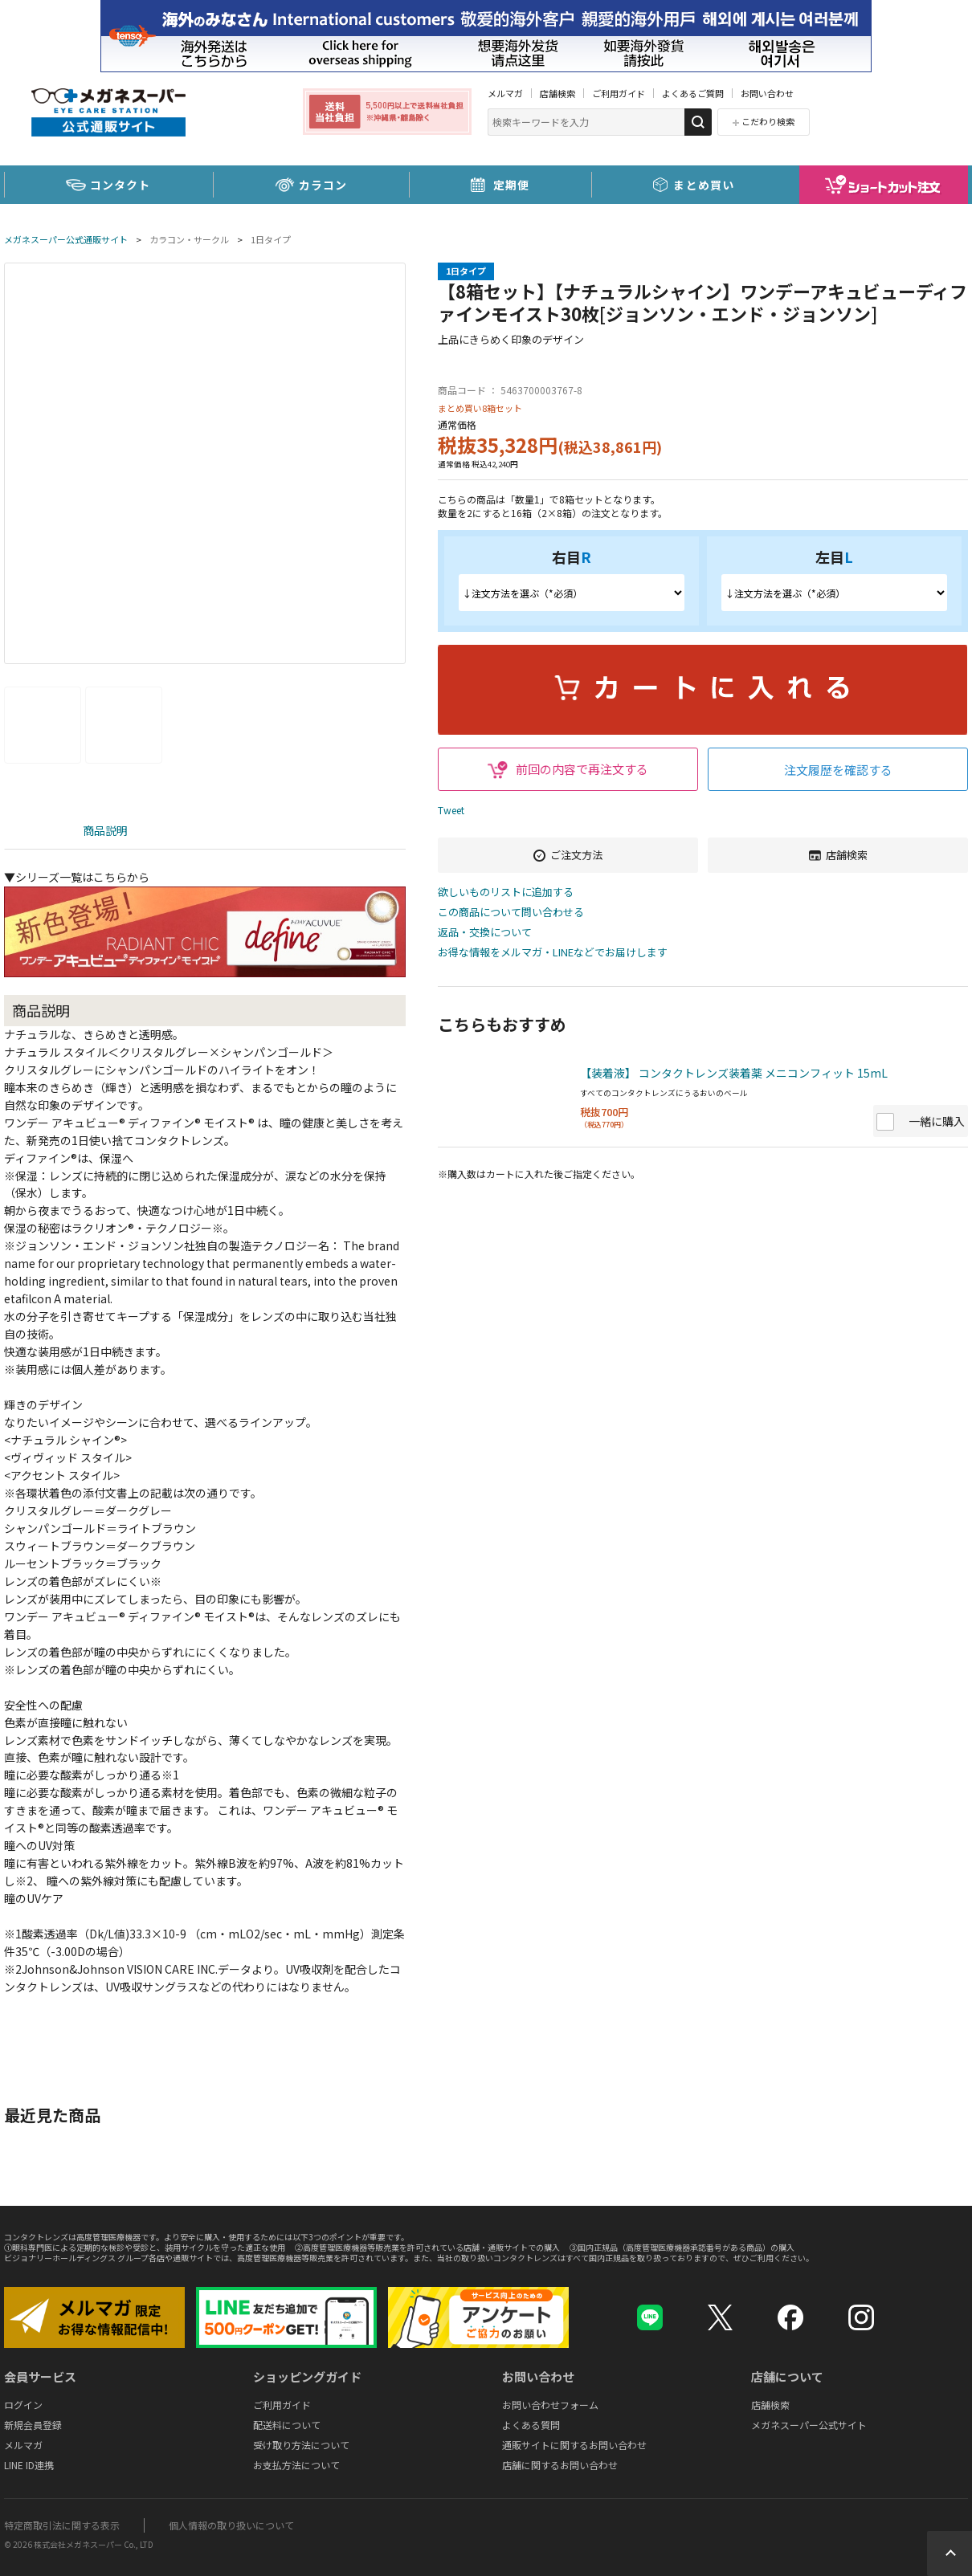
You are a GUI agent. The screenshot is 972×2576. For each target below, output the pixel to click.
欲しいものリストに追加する (506, 892)
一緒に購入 (937, 1121)
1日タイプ (271, 239)
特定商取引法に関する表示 (62, 2525)
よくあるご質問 (693, 93)
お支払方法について (296, 2465)
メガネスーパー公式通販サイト (66, 239)
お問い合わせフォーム (550, 2404)
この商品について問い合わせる (511, 912)
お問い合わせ (767, 93)
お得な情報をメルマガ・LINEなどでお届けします (553, 953)
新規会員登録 (33, 2424)
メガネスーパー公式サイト (809, 2424)
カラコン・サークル (189, 239)
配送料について (287, 2424)
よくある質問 (531, 2424)
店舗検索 (557, 93)
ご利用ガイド (618, 93)
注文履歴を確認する (838, 769)
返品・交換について (485, 933)
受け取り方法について (301, 2445)
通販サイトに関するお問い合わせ (574, 2445)
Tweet (451, 810)
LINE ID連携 (29, 2465)
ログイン (23, 2404)
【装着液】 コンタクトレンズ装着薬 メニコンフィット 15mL (734, 1073)
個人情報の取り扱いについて (231, 2525)
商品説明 (105, 830)
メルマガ (505, 93)
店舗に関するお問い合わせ (560, 2465)
